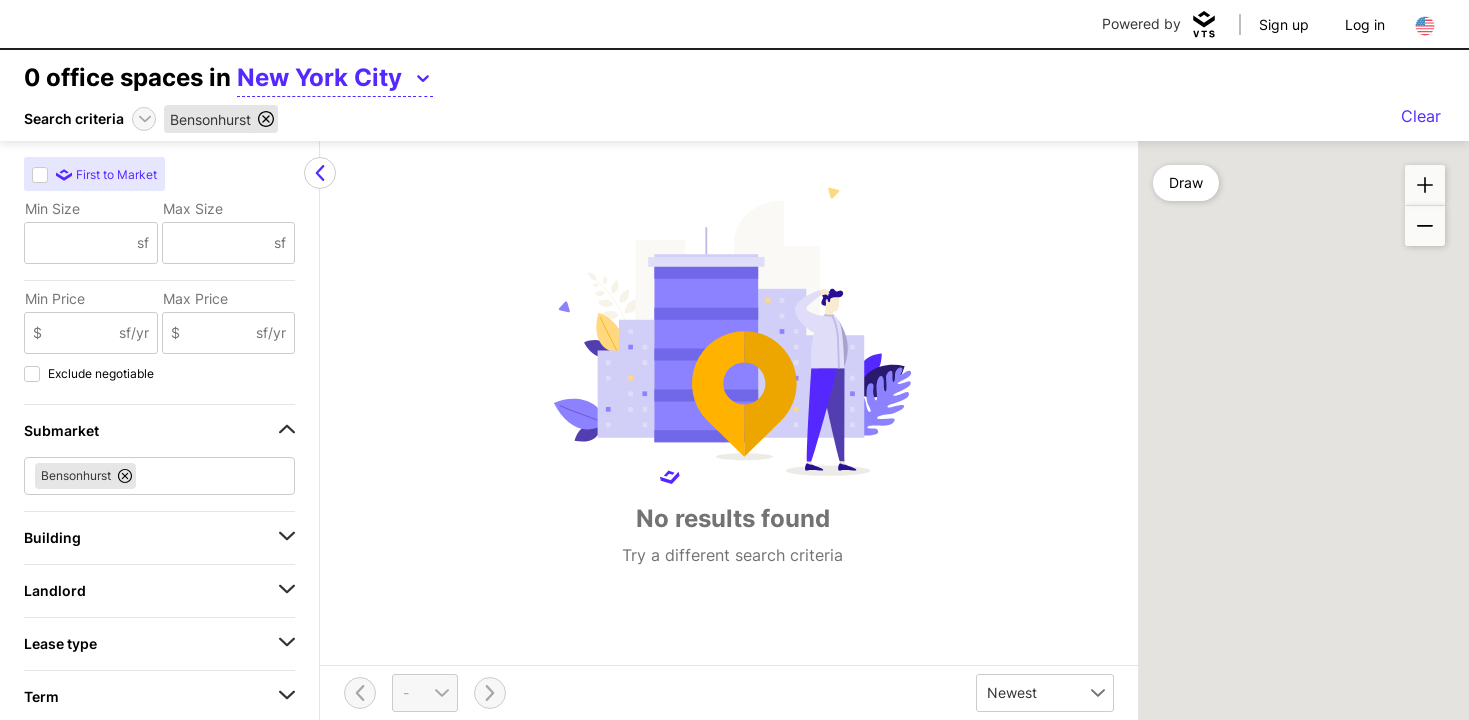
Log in (1365, 24)
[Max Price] (218, 333)
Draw (1186, 182)
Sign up (1284, 24)
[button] (1425, 185)
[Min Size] (81, 243)
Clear (1421, 116)
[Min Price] (80, 333)
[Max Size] (219, 243)
